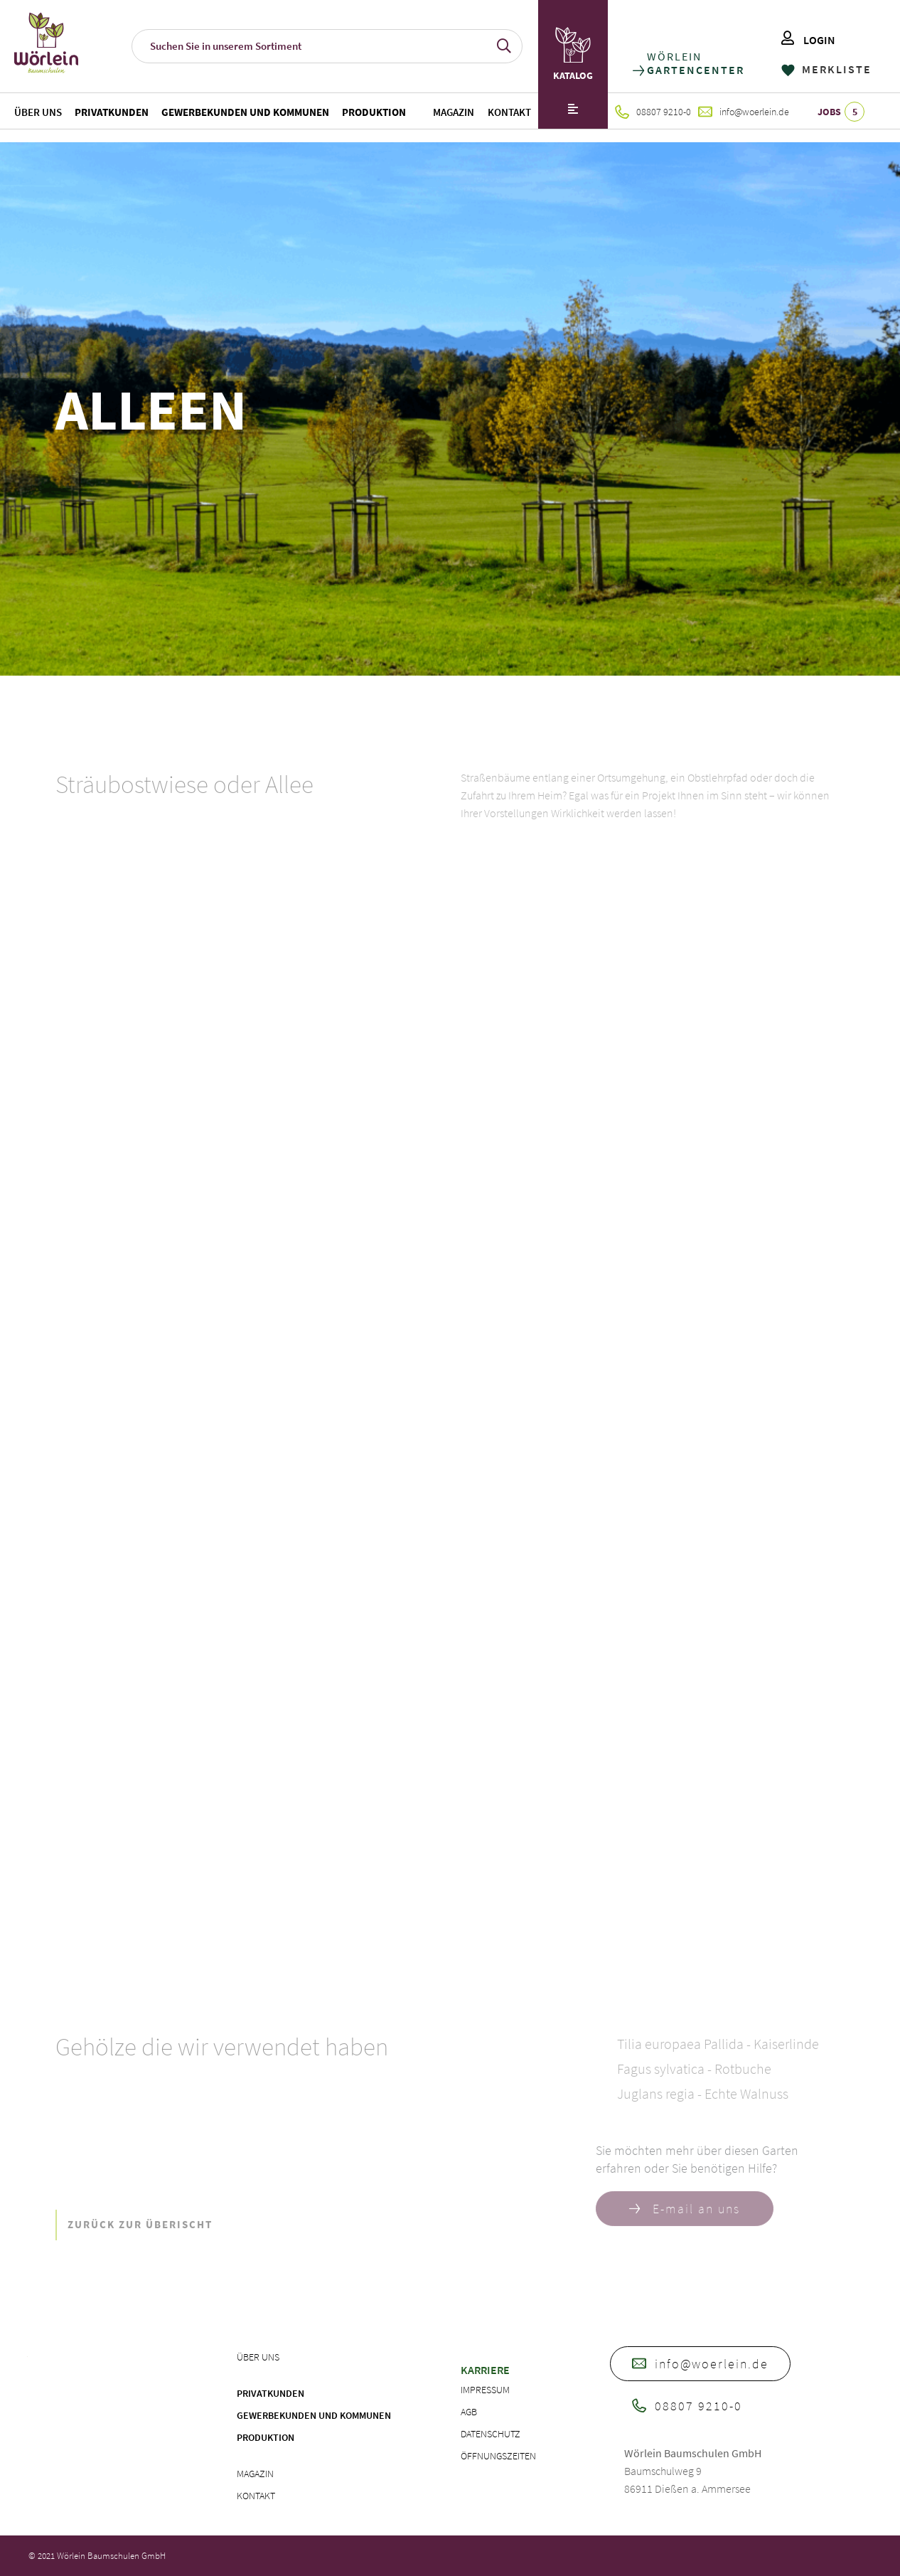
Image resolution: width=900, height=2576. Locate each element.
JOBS (841, 112)
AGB (469, 2411)
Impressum (485, 2389)
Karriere (485, 2370)
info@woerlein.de (743, 112)
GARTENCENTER (695, 70)
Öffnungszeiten (498, 2455)
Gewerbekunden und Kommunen (245, 112)
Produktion (374, 112)
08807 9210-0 (653, 112)
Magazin (453, 112)
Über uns (38, 112)
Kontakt (509, 112)
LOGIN (808, 40)
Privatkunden (112, 112)
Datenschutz (490, 2433)
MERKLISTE (826, 69)
